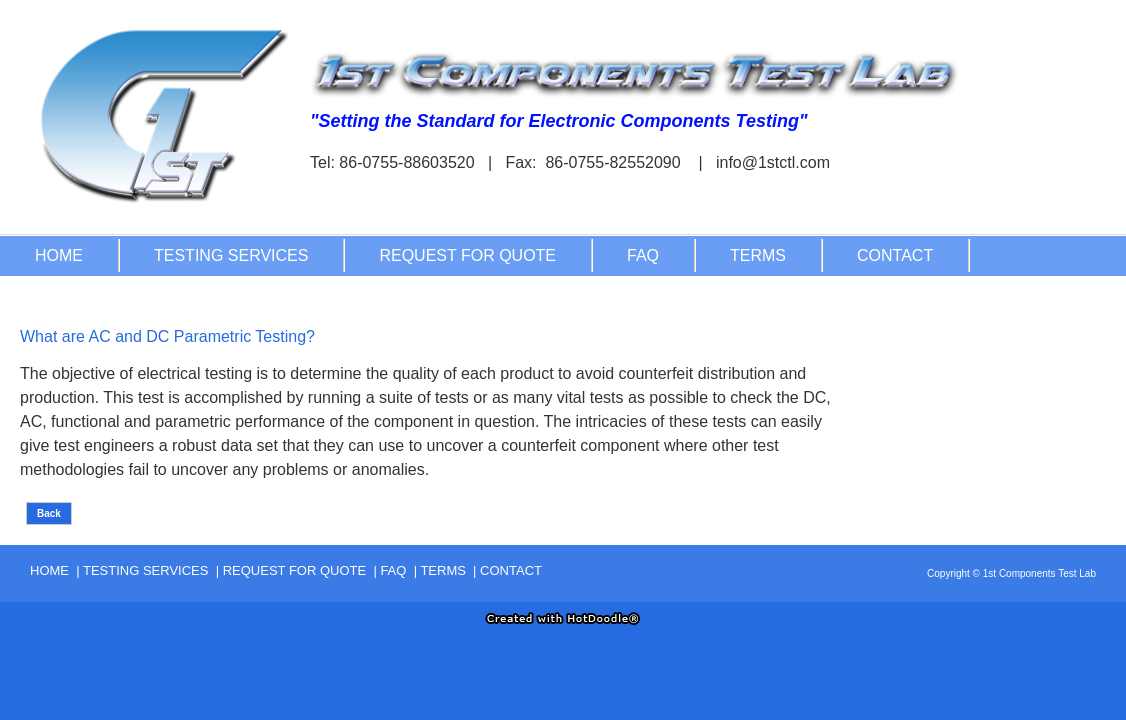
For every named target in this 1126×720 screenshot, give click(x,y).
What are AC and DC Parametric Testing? (167, 336)
